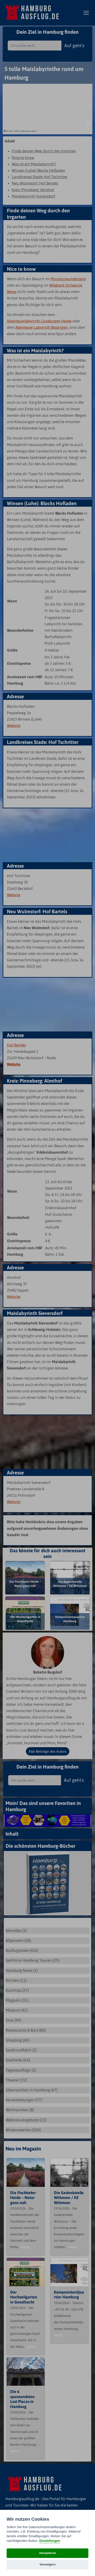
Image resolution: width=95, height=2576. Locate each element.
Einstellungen (49, 2540)
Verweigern (48, 2564)
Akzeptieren (47, 2553)
